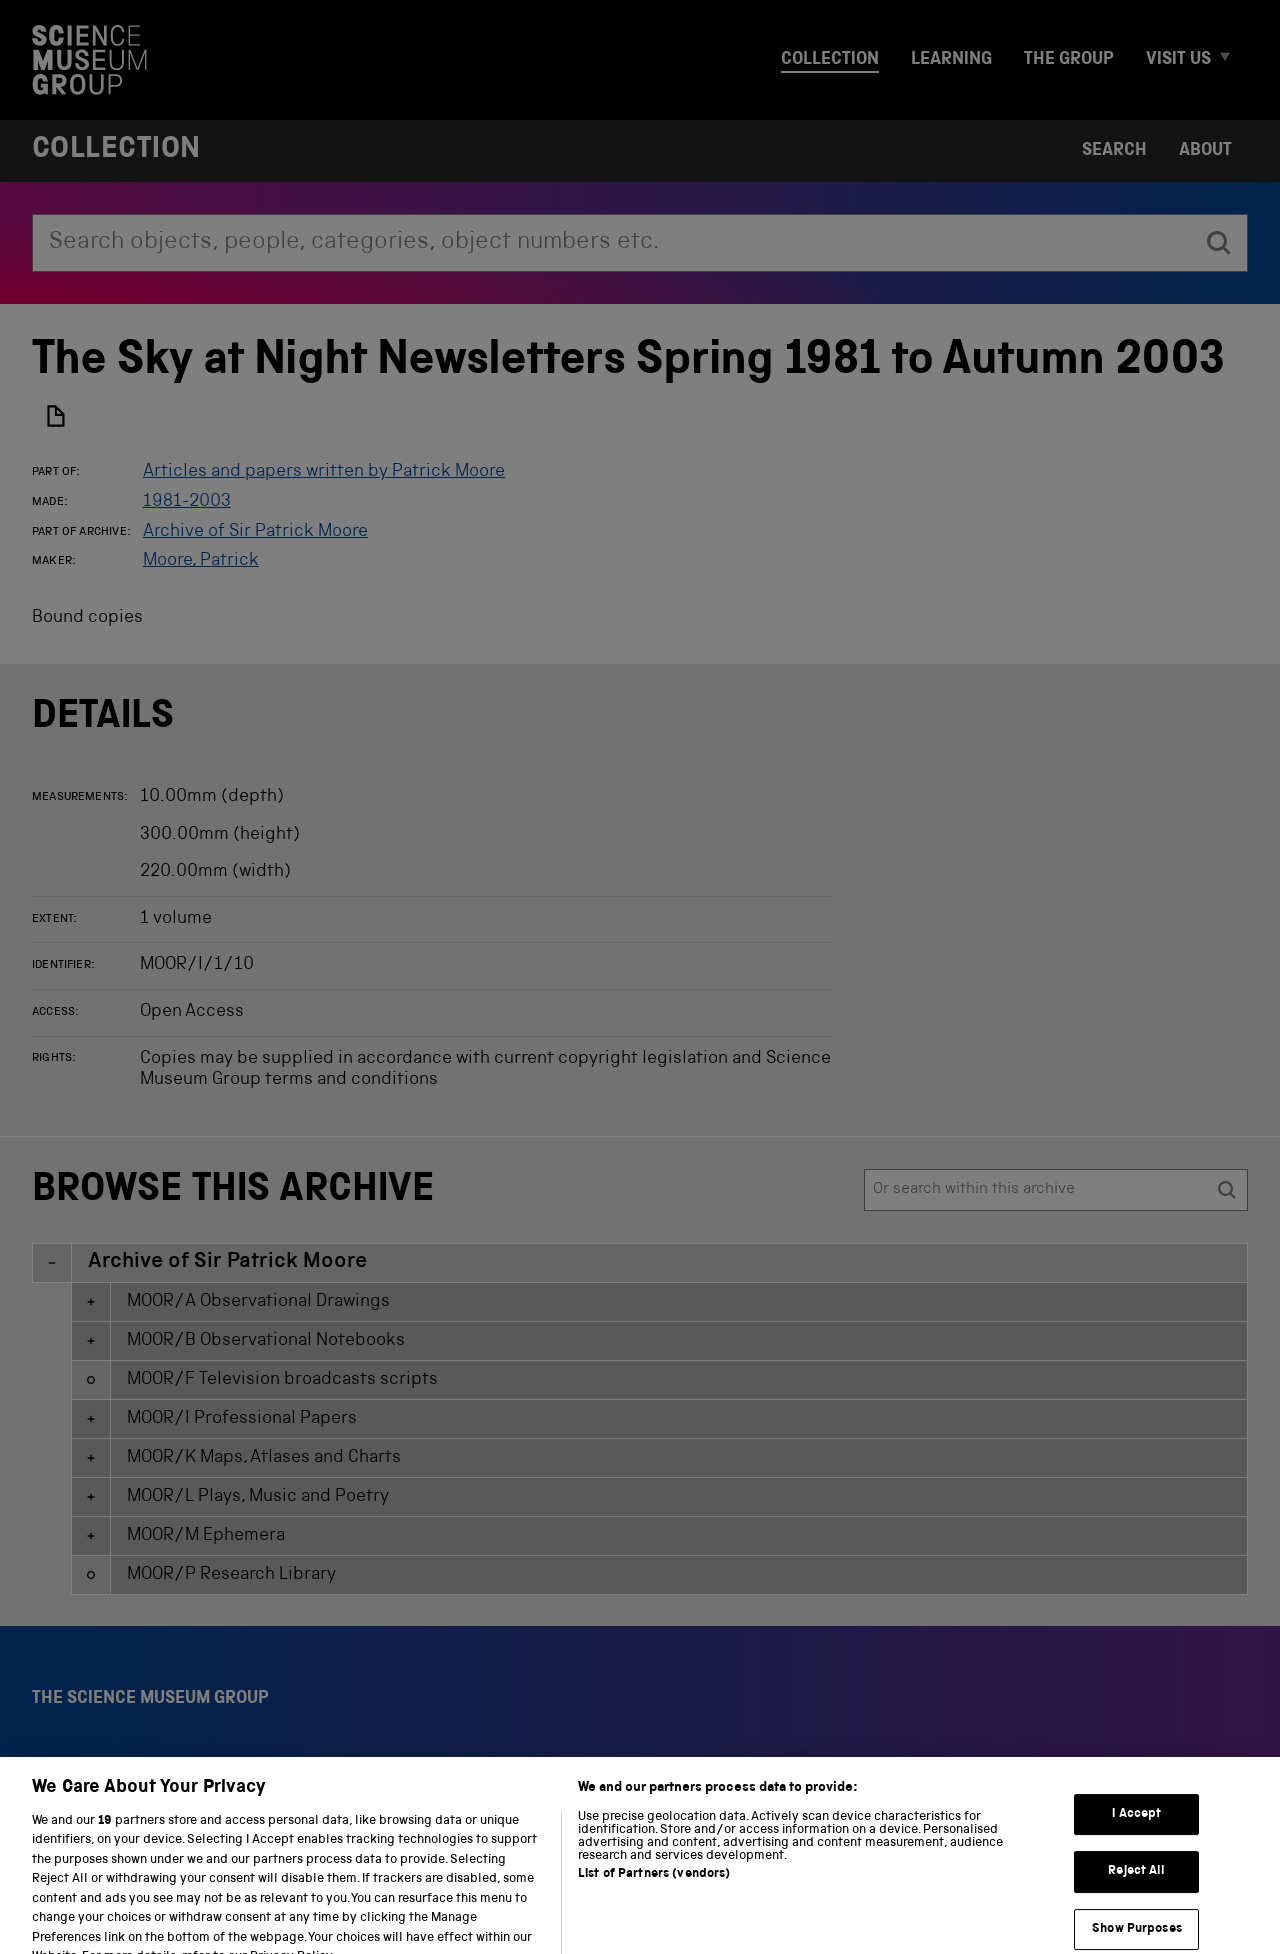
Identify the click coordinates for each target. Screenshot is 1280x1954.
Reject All (1136, 1913)
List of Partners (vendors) (654, 1915)
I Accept (1136, 1855)
